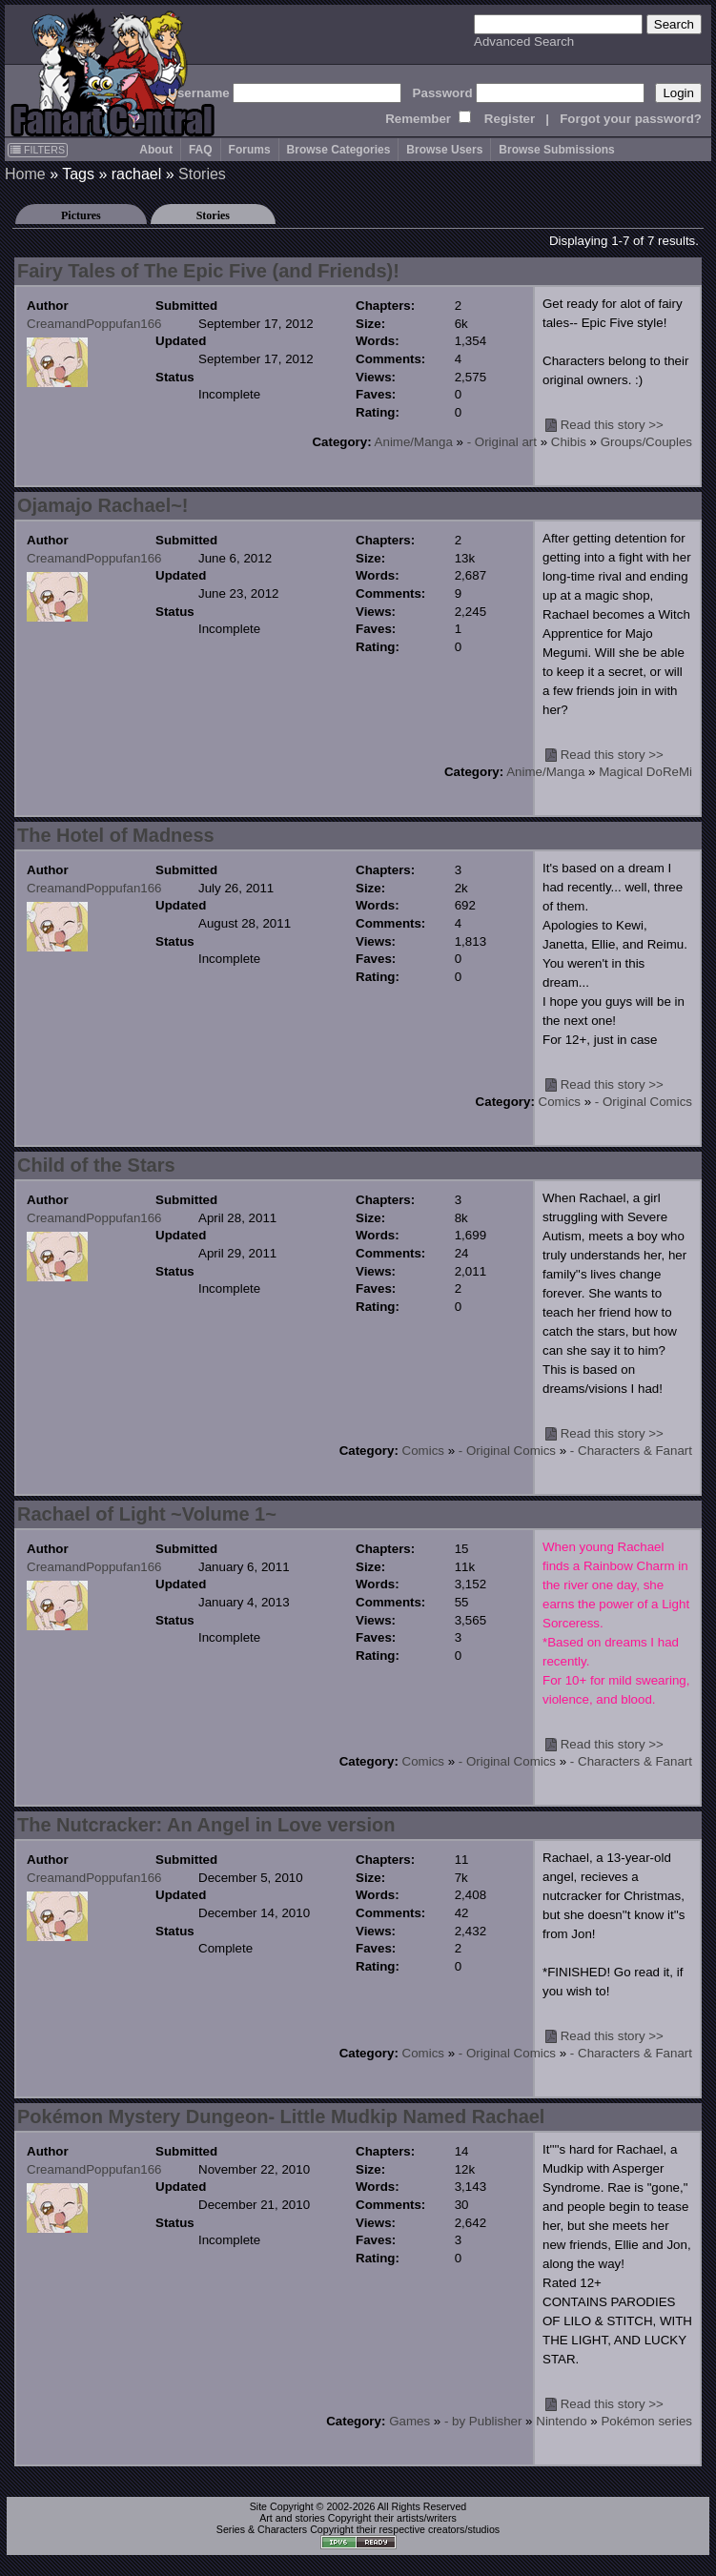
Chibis (568, 442)
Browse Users (444, 149)
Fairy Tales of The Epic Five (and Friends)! (208, 270)
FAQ (201, 149)
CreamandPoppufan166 (94, 324)
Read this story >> (612, 425)
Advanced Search (524, 41)
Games (409, 2421)
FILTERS (37, 149)
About (156, 149)
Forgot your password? (631, 119)
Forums (250, 149)
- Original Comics (643, 1101)
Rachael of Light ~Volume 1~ (146, 1513)
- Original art (502, 442)
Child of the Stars (96, 1165)
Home (25, 174)
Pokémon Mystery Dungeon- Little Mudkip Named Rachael (280, 2116)
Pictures (81, 215)
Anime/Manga (414, 442)
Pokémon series (646, 2421)
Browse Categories (339, 149)
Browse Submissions (556, 149)
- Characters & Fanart (631, 1450)
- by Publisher (483, 2421)
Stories (202, 174)
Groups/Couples (646, 442)
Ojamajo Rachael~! (103, 505)
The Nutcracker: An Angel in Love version (206, 1824)
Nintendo (561, 2421)
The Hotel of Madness (116, 835)
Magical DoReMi (645, 772)
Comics (560, 1101)
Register (509, 119)
